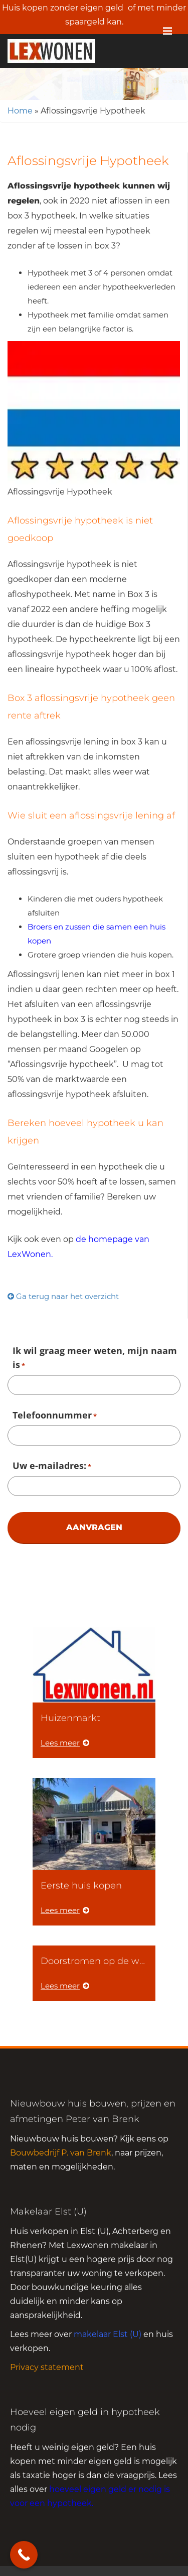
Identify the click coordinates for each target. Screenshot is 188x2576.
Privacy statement (47, 2367)
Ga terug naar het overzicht (63, 1296)
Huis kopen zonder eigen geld (62, 7)
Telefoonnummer (55, 1416)
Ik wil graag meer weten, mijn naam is (95, 1358)
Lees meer (65, 1743)
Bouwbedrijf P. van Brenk (60, 2153)
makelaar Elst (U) (107, 2334)
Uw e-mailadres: (52, 1467)
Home (20, 111)
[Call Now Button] (24, 2554)
